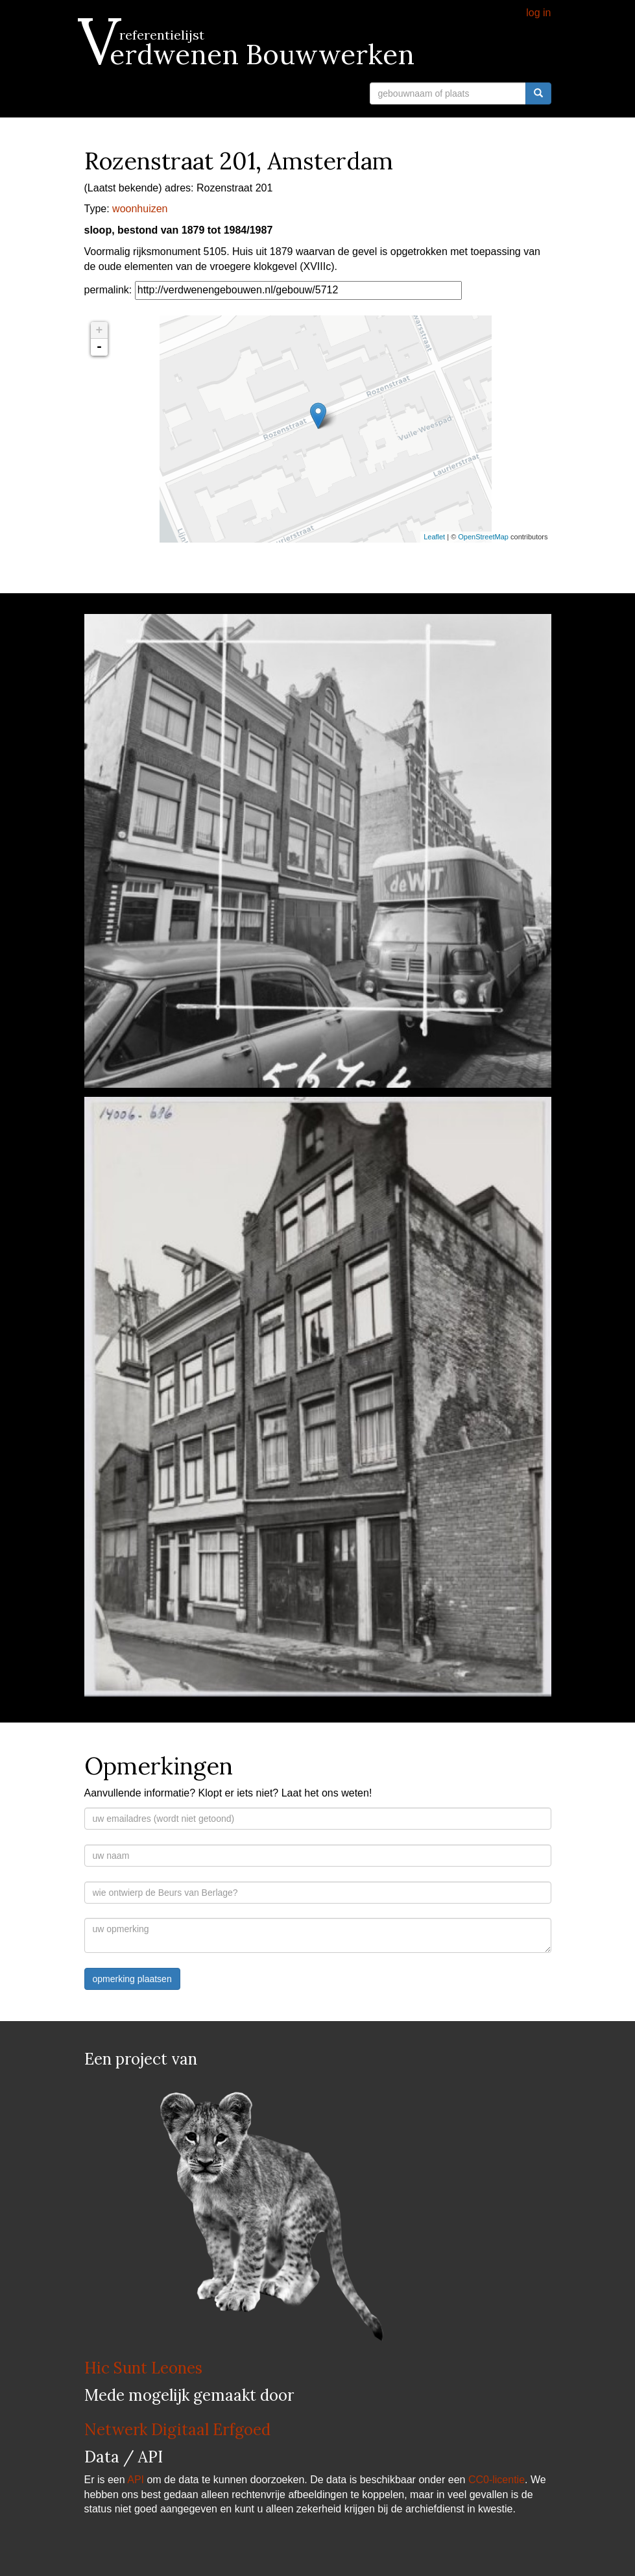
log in (538, 12)
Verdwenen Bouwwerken (249, 54)
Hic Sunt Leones (143, 2368)
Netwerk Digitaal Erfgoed (177, 2430)
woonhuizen (139, 208)
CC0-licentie (496, 2479)
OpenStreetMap (483, 537)
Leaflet (434, 537)
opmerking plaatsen (132, 1979)
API (135, 2479)
